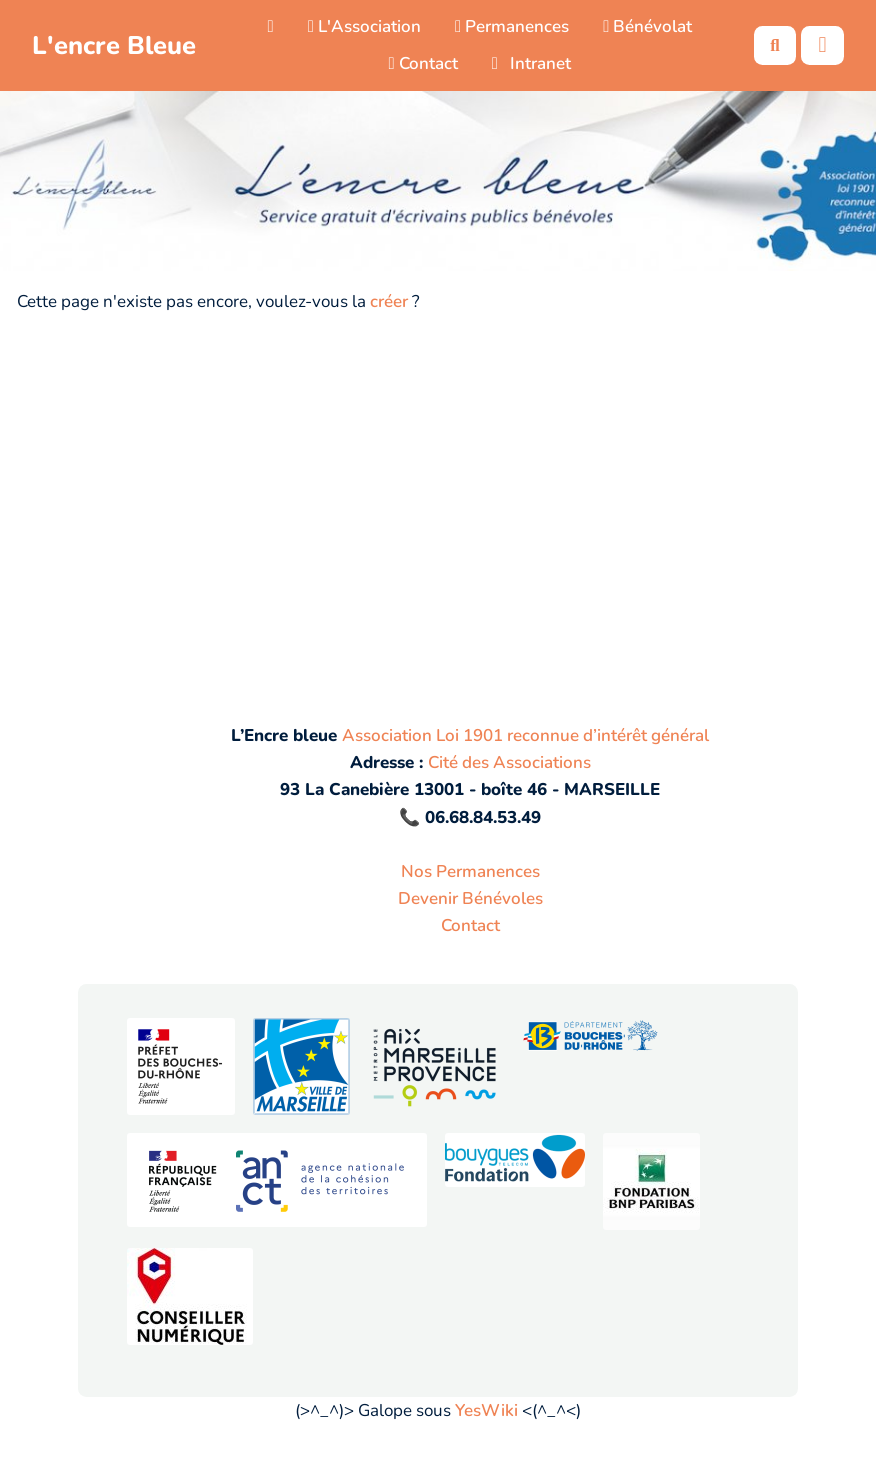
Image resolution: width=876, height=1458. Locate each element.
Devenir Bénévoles (470, 898)
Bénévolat (647, 26)
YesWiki (486, 1410)
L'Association (364, 26)
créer (389, 301)
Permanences (512, 26)
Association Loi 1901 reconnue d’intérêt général (525, 735)
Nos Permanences (470, 871)
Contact (422, 63)
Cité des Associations (509, 762)
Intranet (532, 63)
